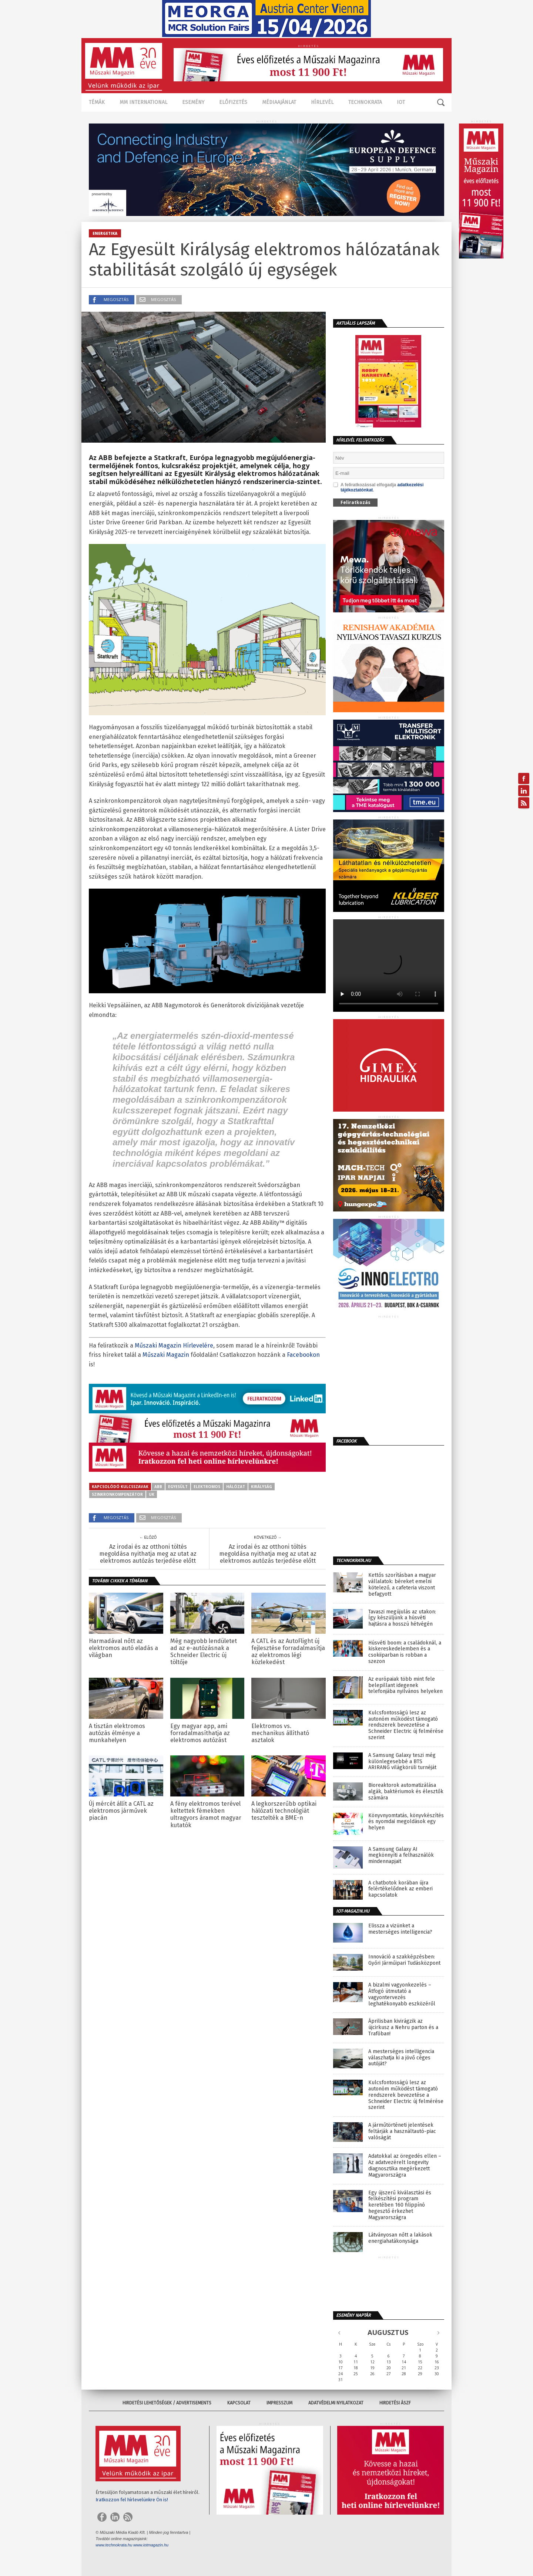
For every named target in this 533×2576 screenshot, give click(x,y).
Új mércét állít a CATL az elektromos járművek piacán (121, 1810)
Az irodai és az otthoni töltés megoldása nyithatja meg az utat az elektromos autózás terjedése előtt (148, 1553)
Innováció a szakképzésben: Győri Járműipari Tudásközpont (404, 1960)
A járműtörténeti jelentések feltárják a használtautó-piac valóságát (402, 2131)
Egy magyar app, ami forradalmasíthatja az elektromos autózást (200, 1733)
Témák (97, 102)
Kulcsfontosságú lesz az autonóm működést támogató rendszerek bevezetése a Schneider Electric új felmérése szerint (405, 1725)
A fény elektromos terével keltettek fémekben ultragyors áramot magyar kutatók (205, 1814)
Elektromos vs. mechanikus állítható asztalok (280, 1733)
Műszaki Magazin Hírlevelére (174, 1345)
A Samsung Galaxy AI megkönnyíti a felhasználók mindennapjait (401, 1855)
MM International (143, 102)
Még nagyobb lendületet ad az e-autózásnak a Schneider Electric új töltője (203, 1651)
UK (151, 1494)
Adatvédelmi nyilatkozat (335, 2403)
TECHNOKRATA (365, 102)
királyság (261, 1486)
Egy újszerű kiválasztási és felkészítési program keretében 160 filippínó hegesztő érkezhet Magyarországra (399, 2205)
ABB (158, 1486)
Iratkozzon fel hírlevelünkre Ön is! (131, 2499)
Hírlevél (322, 102)
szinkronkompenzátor (117, 1494)
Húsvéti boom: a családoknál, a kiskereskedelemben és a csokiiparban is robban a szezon (404, 1652)
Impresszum (279, 2403)
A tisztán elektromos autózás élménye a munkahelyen (117, 1733)
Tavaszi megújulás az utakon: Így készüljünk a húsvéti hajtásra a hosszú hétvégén (402, 1618)
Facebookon (303, 1354)
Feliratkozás (356, 502)
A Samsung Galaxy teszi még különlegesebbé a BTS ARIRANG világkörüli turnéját (402, 1761)
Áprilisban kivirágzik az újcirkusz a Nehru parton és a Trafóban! (403, 2027)
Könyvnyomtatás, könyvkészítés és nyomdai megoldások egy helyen (406, 1822)
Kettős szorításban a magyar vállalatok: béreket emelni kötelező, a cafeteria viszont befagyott (402, 1584)
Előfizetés (233, 102)
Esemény (193, 102)
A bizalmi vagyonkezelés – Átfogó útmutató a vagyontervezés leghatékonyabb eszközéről (401, 1994)
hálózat (235, 1486)
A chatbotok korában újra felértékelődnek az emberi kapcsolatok (400, 1889)
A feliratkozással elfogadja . (378, 487)
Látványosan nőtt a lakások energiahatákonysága (400, 2238)
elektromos (207, 1486)
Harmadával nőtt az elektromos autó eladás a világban (123, 1648)
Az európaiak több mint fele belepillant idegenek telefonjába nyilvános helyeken (405, 1685)
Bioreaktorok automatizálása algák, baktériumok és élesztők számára (405, 1791)
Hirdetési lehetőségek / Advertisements (167, 2403)
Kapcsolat (239, 2403)
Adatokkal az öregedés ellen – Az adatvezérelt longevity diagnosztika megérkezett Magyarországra (404, 2165)
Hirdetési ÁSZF (395, 2403)
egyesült (178, 1486)
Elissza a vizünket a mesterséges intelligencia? (400, 1929)
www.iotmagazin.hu (150, 2545)
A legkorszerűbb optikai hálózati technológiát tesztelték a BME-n (283, 1810)
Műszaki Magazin (166, 1354)
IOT (401, 102)
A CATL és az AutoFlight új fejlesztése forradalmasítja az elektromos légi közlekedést (288, 1651)
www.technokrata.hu (113, 2545)
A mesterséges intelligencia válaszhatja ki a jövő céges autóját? (401, 2058)
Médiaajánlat (279, 102)
